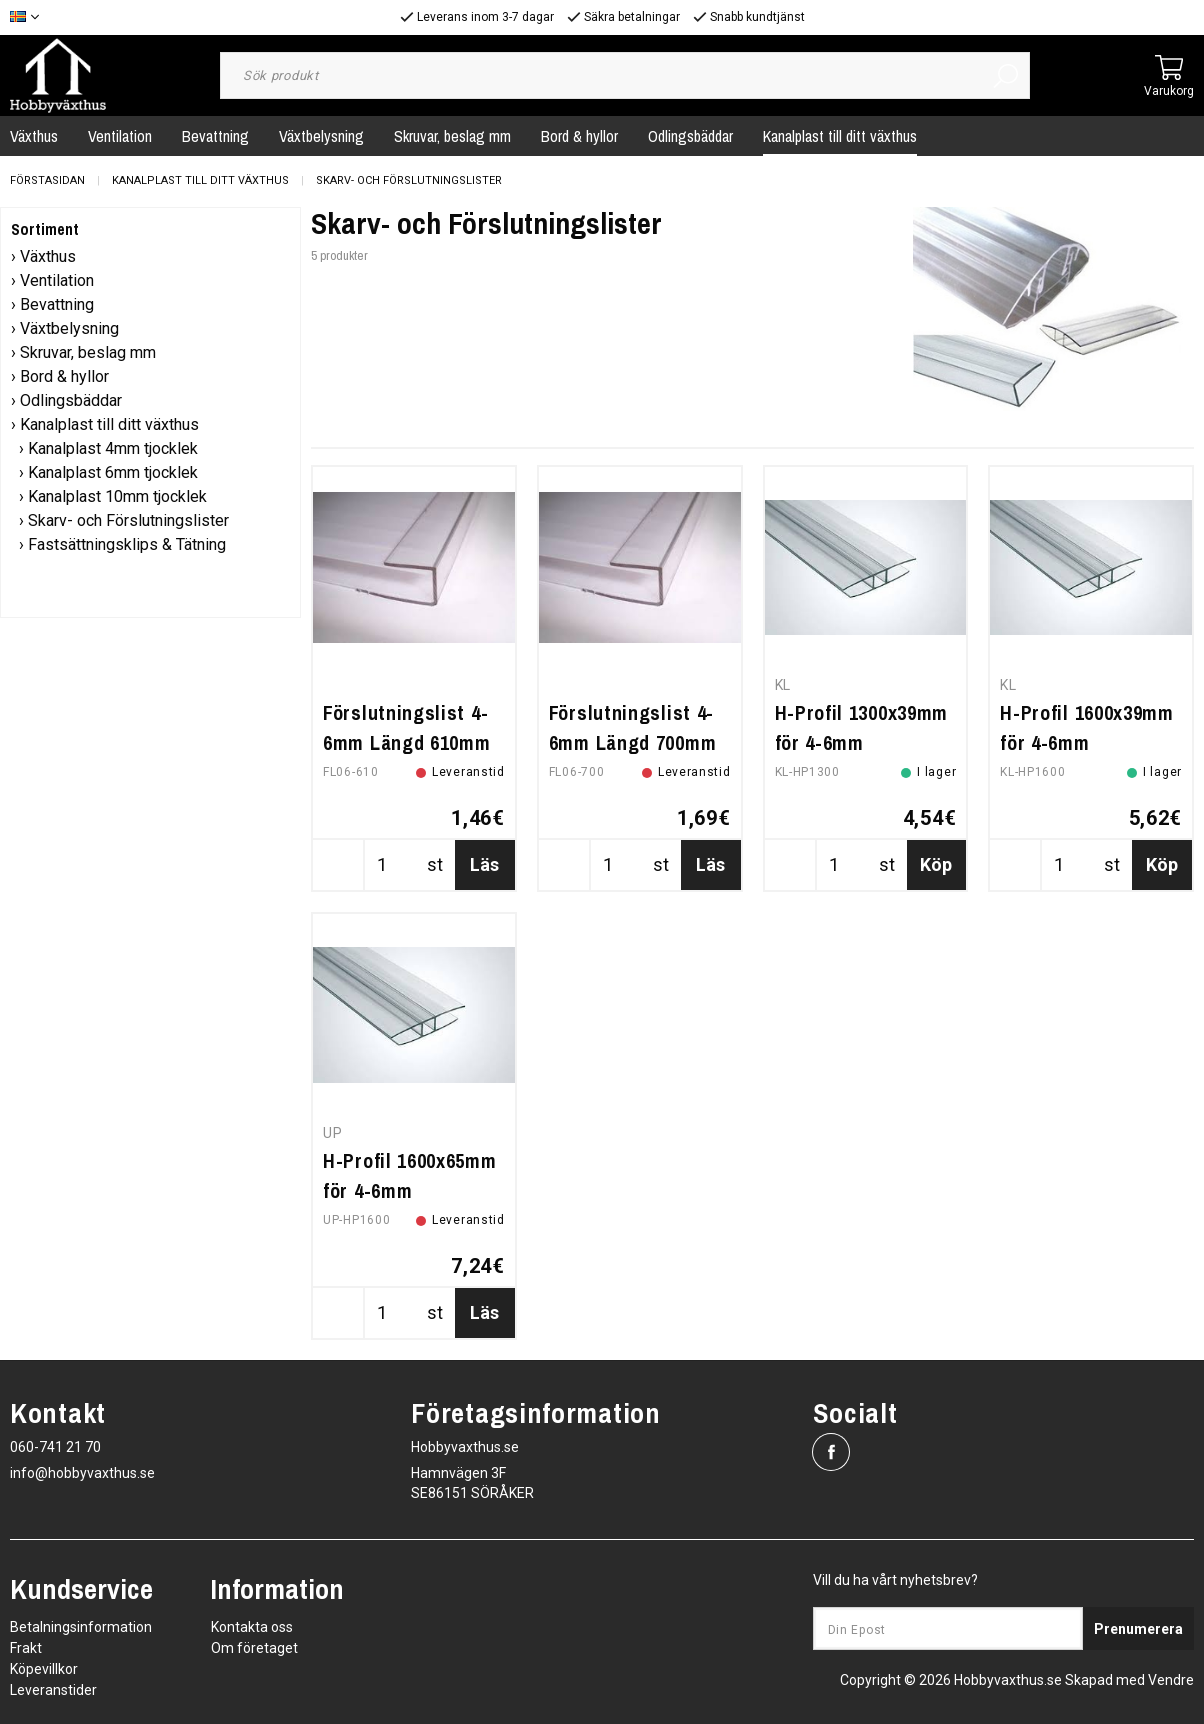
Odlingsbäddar (690, 136)
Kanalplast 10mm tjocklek (117, 496)
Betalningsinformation (81, 1627)
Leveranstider (53, 1690)
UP (332, 1133)
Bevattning (215, 136)
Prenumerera (1138, 1629)
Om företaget (254, 1648)
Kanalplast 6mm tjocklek (113, 472)
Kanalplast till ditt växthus (840, 136)
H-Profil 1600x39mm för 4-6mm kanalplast (1087, 742)
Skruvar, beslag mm (452, 136)
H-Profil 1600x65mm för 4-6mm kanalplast (410, 1190)
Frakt (26, 1648)
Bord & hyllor (579, 136)
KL (783, 685)
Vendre (1171, 1680)
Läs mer (484, 872)
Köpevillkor (44, 1669)
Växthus (48, 256)
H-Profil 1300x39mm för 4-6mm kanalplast (862, 742)
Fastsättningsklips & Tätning (127, 544)
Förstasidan (47, 180)
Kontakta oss (252, 1627)
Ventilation (120, 136)
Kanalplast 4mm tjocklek (113, 448)
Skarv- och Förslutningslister (409, 180)
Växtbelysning (321, 136)
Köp (936, 864)
